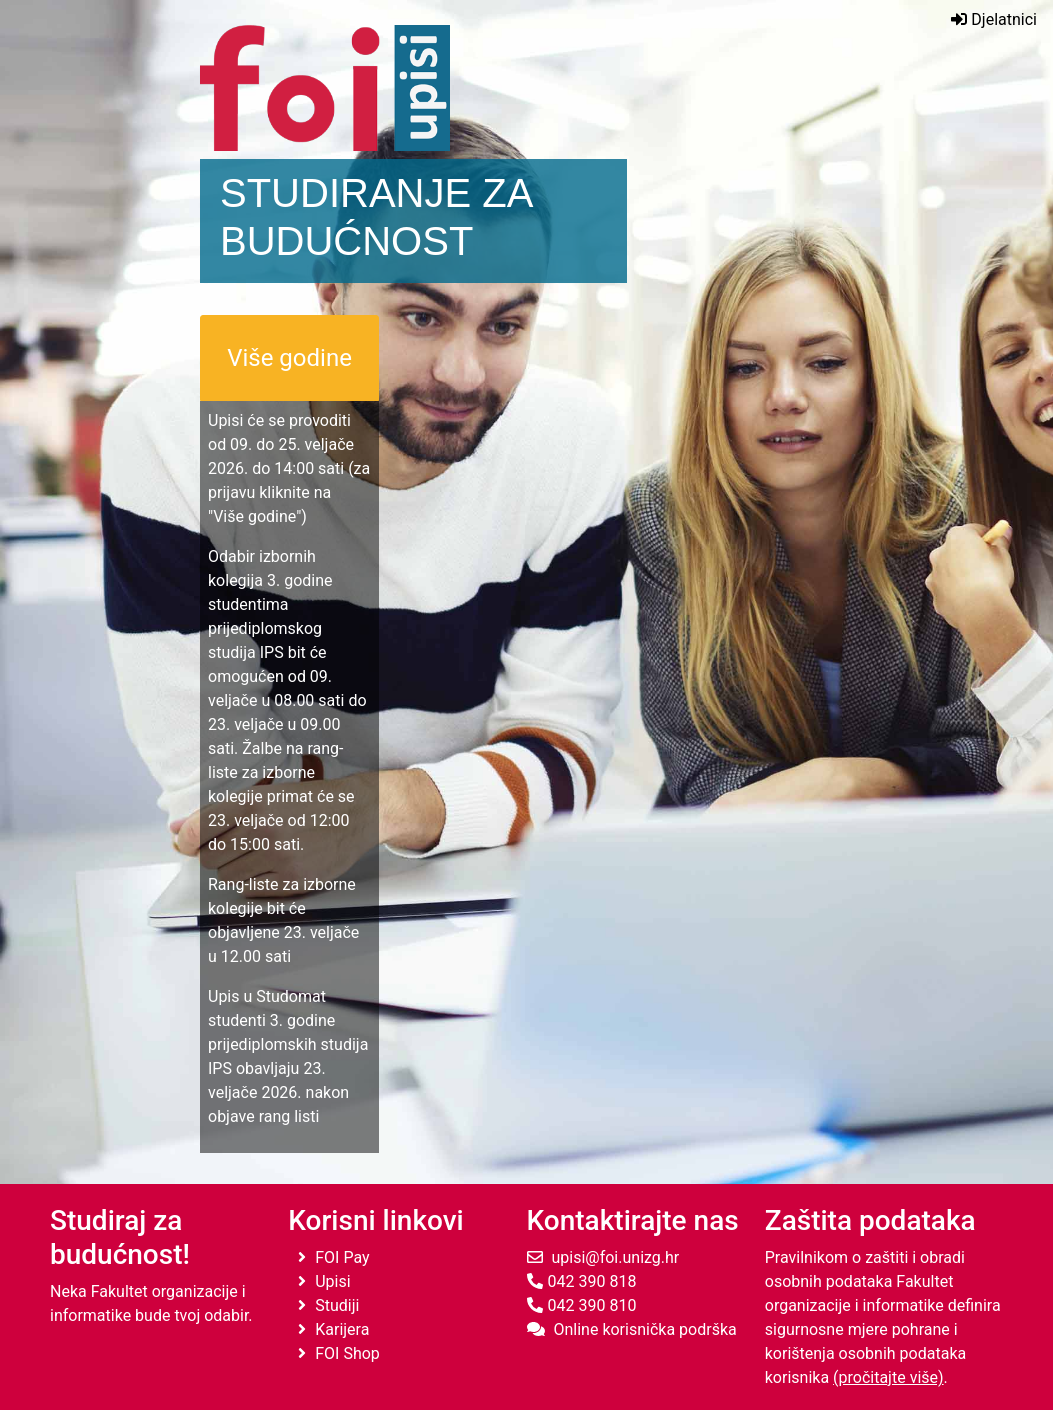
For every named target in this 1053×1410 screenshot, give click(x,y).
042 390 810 (582, 1305)
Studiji (328, 1305)
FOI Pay (333, 1257)
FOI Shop (339, 1353)
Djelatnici (994, 19)
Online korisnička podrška (632, 1329)
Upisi (324, 1281)
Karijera (333, 1329)
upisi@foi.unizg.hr (603, 1257)
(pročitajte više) (888, 1377)
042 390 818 (582, 1281)
